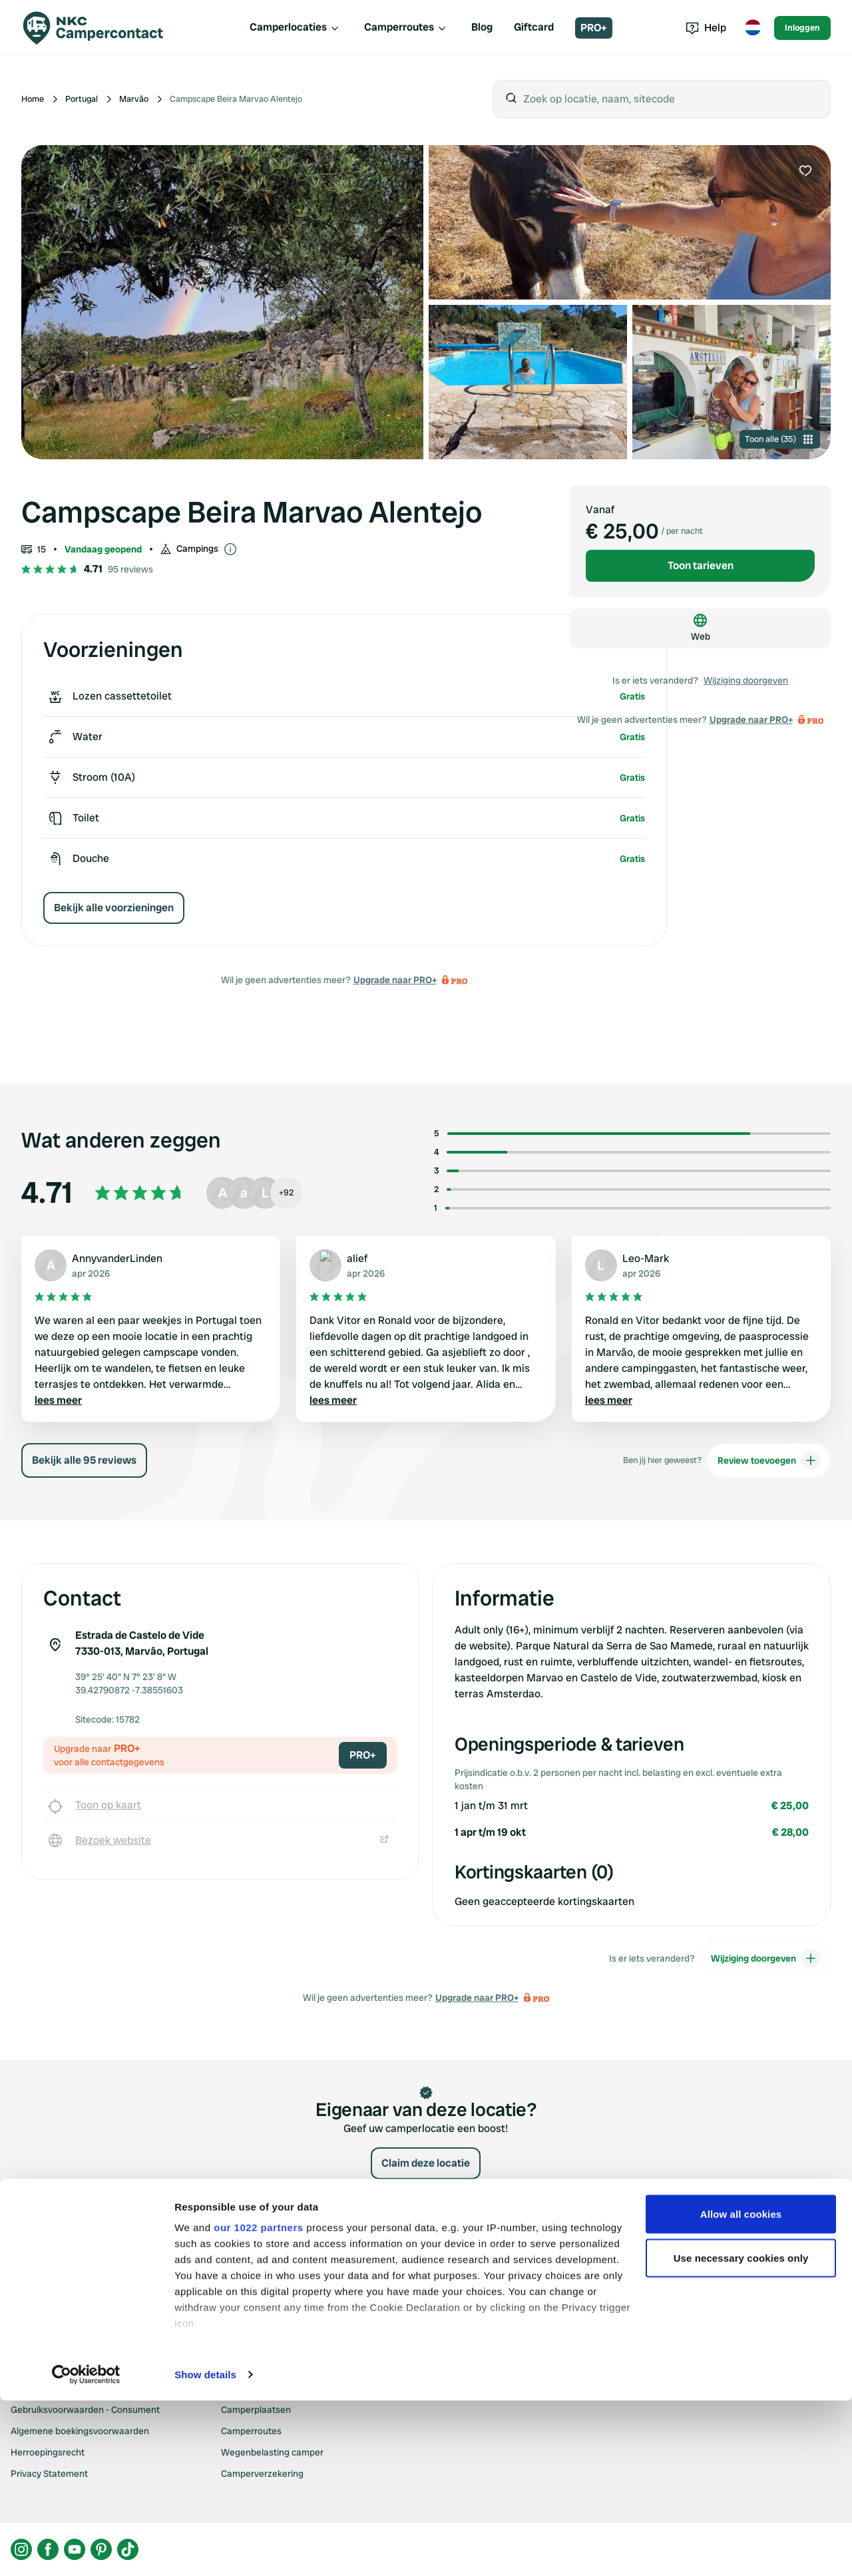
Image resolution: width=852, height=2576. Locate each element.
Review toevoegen (769, 1460)
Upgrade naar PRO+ (395, 980)
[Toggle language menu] (753, 28)
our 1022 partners (258, 2402)
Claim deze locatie (425, 2163)
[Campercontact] (101, 28)
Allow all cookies (741, 2389)
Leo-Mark (645, 1258)
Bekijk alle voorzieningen (114, 908)
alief (357, 1258)
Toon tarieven (701, 565)
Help (706, 28)
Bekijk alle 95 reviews (84, 1460)
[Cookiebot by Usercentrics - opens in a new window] (86, 2550)
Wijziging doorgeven (746, 680)
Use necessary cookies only (741, 2433)
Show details (205, 2549)
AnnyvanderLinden (117, 1258)
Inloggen (802, 27)
